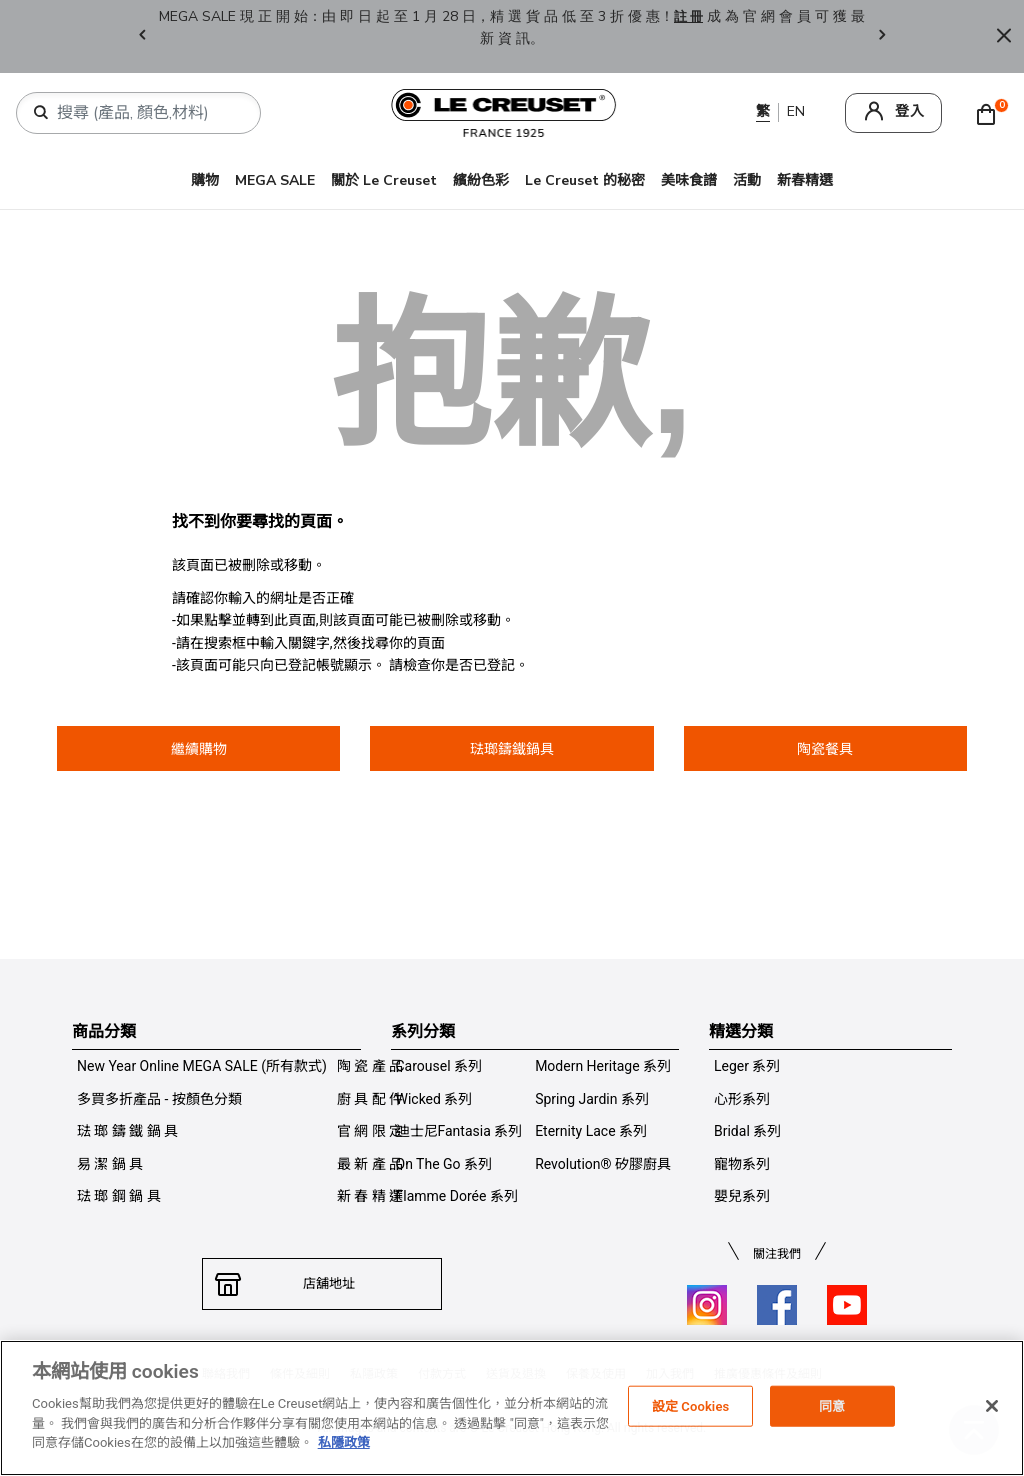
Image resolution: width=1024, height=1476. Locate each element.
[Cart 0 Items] (991, 113)
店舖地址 (322, 1284)
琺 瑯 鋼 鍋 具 (119, 1196)
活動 (747, 180)
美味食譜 (689, 180)
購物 (205, 180)
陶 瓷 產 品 (370, 1066)
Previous (142, 36)
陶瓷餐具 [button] (825, 749)
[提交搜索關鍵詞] (41, 113)
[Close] (1004, 36)
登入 (910, 111)
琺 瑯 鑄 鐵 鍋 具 (127, 1131)
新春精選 (805, 180)
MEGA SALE (275, 180)
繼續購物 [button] (199, 749)
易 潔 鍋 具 (110, 1164)
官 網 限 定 (370, 1131)
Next (882, 36)
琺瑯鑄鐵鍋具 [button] (512, 749)
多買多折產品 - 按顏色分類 (159, 1099)
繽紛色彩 (481, 180)
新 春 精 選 (370, 1196)
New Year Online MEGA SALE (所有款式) (202, 1066)
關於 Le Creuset (384, 180)
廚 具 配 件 (370, 1099)
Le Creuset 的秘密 (585, 180)
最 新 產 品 (370, 1164)
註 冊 (698, 16)
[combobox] (146, 113)
